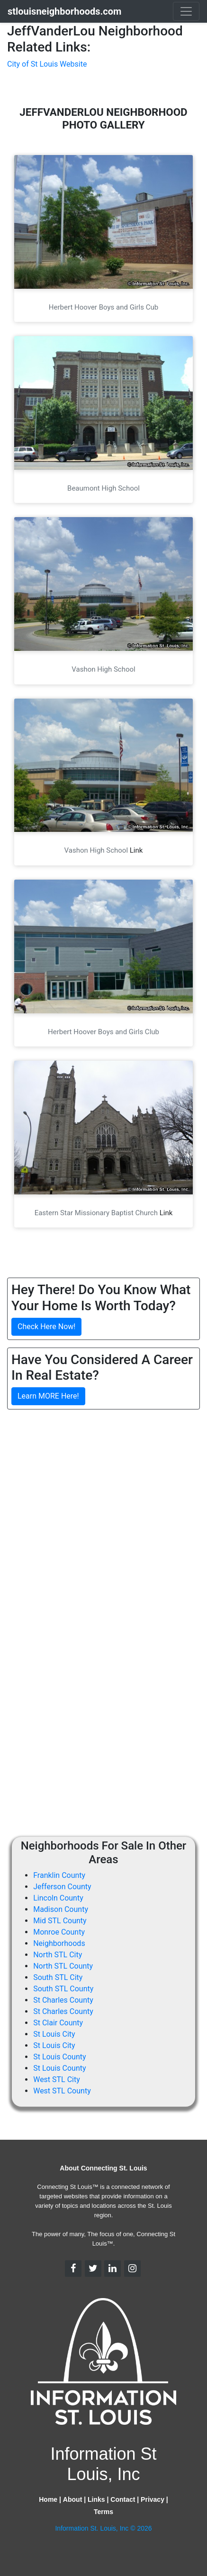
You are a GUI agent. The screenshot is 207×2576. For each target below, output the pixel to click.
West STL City (56, 2079)
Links (96, 2499)
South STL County (63, 1988)
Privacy (152, 2499)
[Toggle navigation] (186, 11)
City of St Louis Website (47, 64)
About (72, 2499)
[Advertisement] (103, 1520)
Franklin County (59, 1875)
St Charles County (63, 2000)
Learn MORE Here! (48, 1396)
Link (136, 850)
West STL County (62, 2090)
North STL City (57, 1954)
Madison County (60, 1909)
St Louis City (54, 2034)
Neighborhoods (59, 1943)
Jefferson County (62, 1886)
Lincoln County (58, 1897)
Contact (122, 2499)
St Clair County (58, 2022)
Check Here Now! (46, 1326)
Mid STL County (59, 1920)
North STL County (63, 1966)
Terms (103, 2511)
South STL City (57, 1977)
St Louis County (59, 2056)
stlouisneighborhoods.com (64, 11)
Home (48, 2499)
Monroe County (59, 1932)
